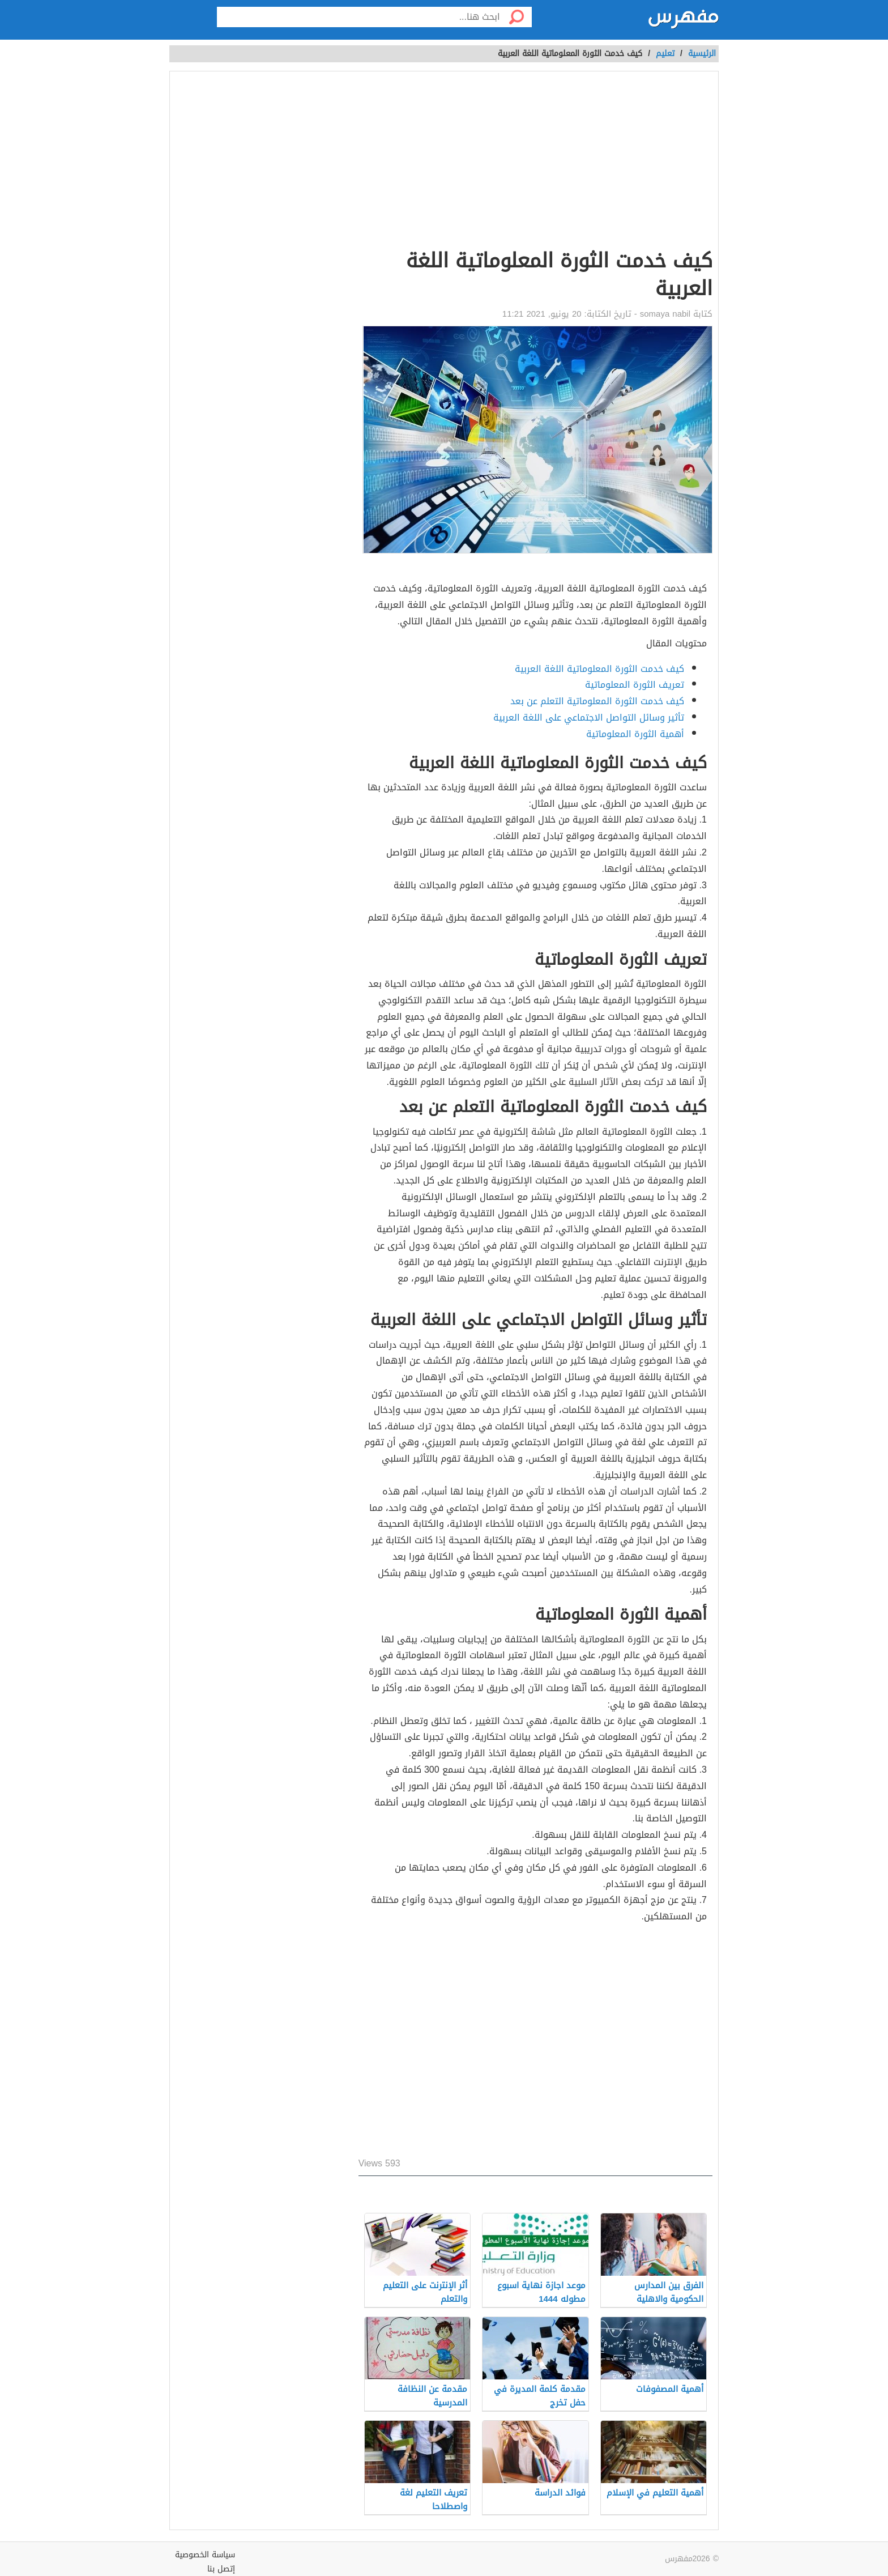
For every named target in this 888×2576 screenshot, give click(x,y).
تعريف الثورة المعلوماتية (634, 684)
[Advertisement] (535, 162)
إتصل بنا (221, 2569)
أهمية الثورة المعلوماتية (635, 734)
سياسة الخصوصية (205, 2555)
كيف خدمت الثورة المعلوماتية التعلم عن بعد (597, 701)
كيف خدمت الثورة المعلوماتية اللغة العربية (599, 669)
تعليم (665, 53)
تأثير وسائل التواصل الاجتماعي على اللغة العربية (588, 717)
